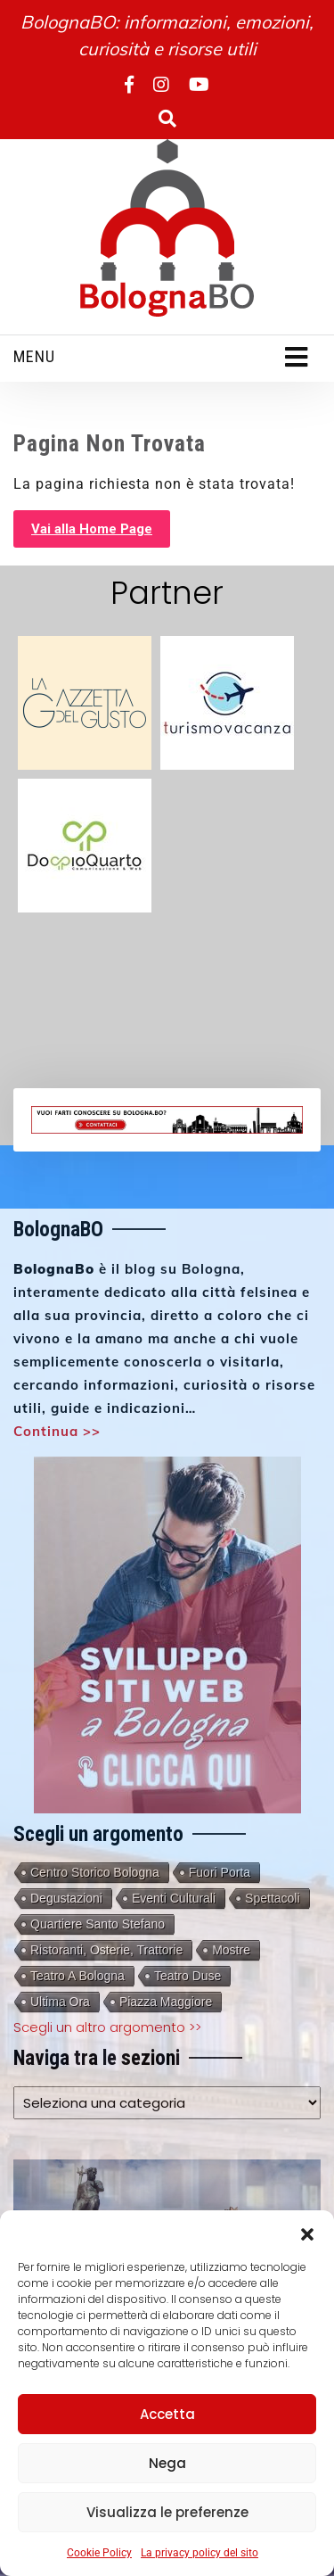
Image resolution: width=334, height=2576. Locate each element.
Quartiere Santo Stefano (97, 1924)
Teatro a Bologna (77, 1976)
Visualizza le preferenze (167, 2512)
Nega (167, 2463)
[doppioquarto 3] (84, 844)
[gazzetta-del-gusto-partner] (84, 701)
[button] (307, 2233)
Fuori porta (219, 1872)
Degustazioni (66, 1898)
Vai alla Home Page (91, 529)
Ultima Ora (60, 2001)
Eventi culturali (174, 1898)
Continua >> (57, 1431)
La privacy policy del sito (199, 2553)
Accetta (167, 2414)
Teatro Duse (187, 1976)
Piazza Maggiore (165, 2001)
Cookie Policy (99, 2553)
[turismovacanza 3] (227, 701)
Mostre (231, 1950)
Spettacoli (272, 1898)
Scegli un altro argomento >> (107, 2027)
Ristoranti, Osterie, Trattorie (106, 1950)
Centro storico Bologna (94, 1872)
